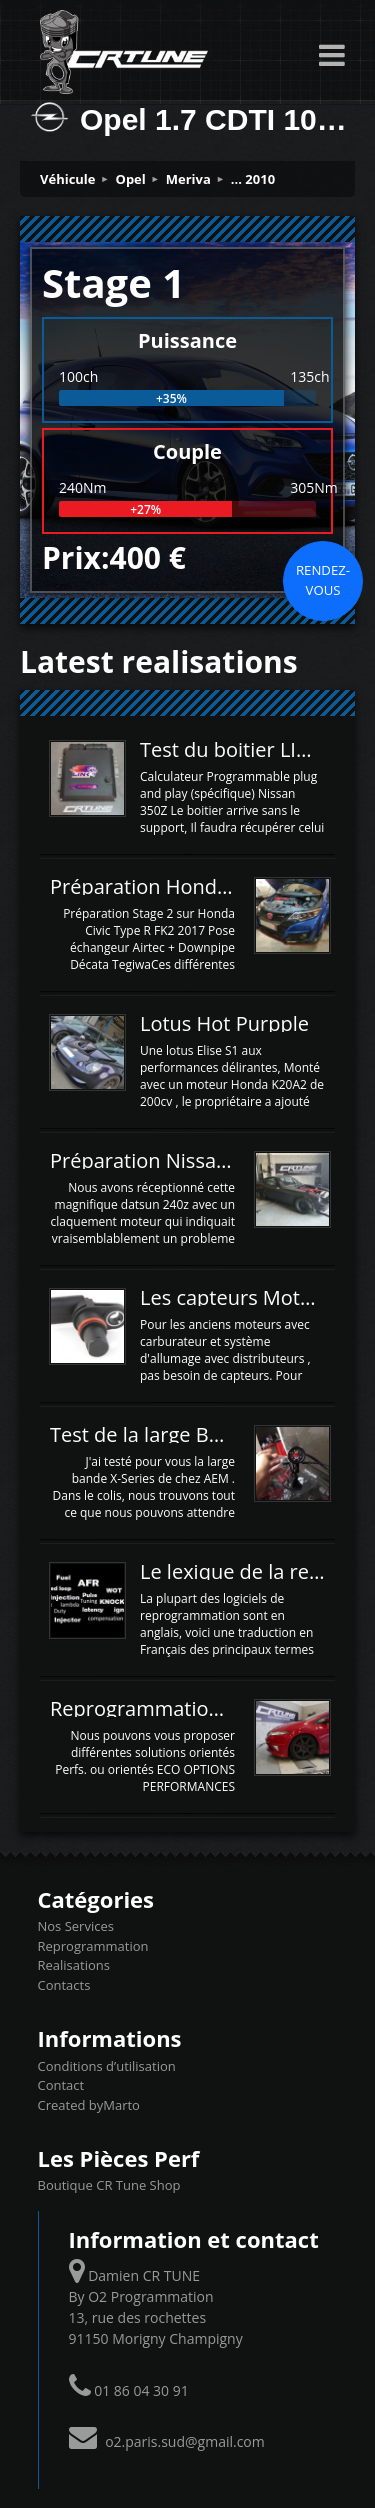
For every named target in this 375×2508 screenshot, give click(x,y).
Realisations (74, 1965)
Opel (131, 179)
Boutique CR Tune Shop (109, 2185)
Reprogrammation (93, 1946)
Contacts (64, 1985)
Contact (61, 2085)
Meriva (188, 179)
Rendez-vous (323, 580)
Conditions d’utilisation (107, 2066)
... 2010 (253, 179)
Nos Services (76, 1926)
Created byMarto (89, 2105)
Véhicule (68, 179)
